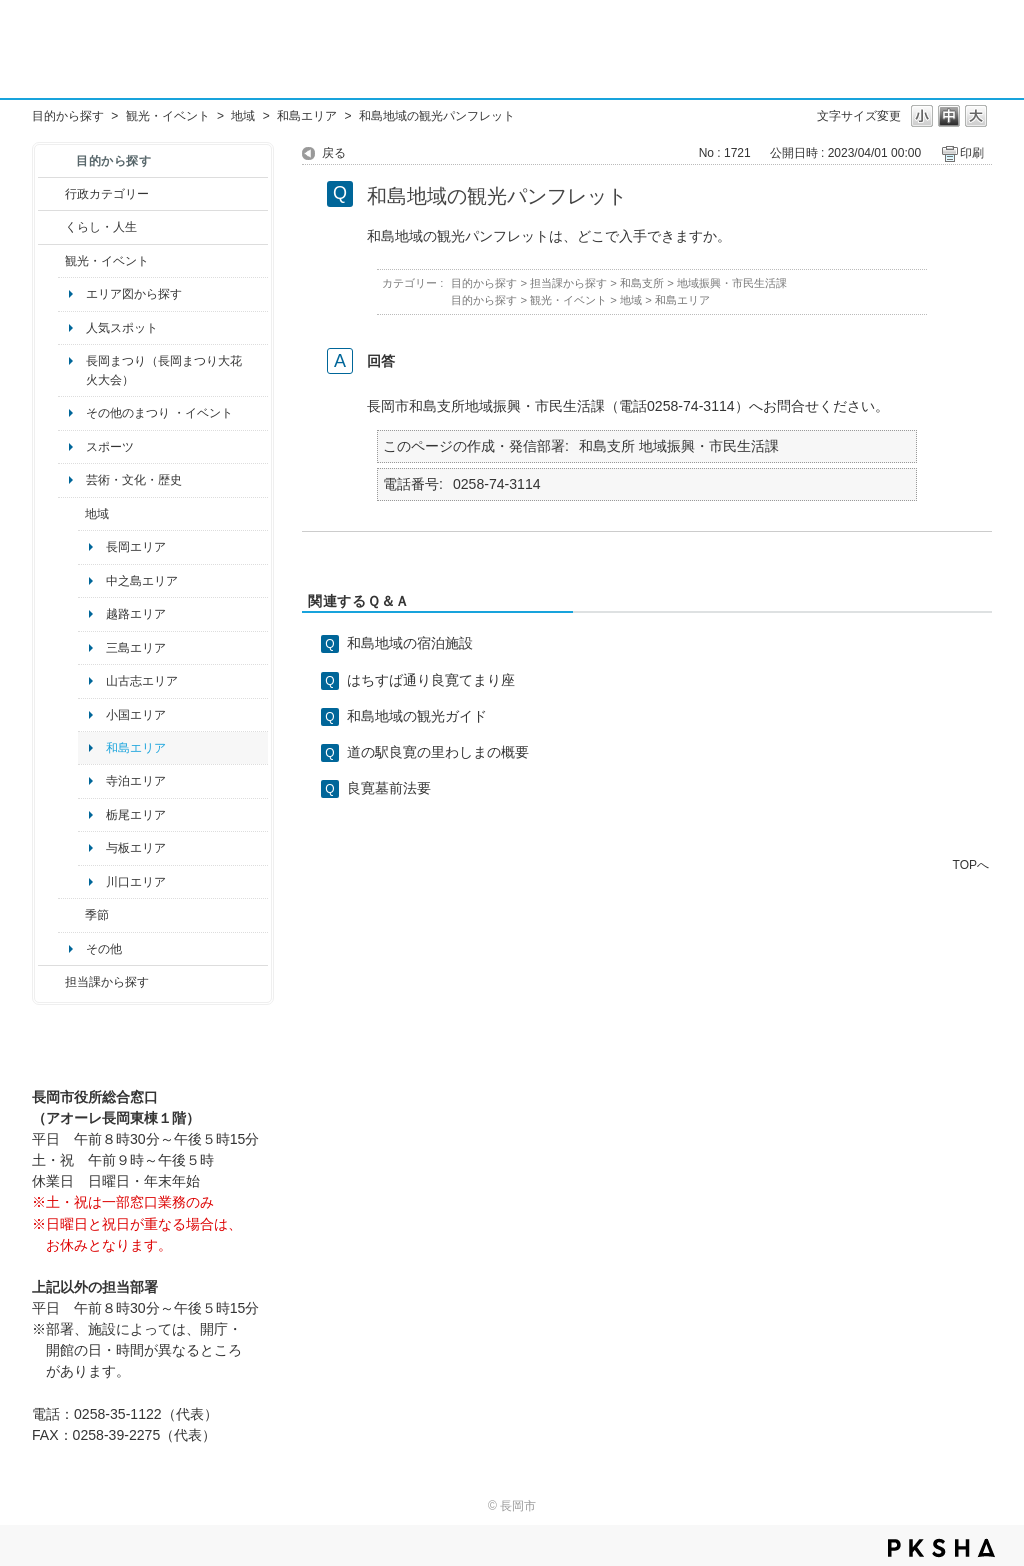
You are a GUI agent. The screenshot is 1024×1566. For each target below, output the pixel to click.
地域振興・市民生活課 (732, 283)
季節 (97, 915)
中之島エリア (142, 581)
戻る (334, 153)
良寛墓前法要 (389, 788)
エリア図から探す (134, 294)
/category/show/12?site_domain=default (51, 227)
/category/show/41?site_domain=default (71, 514)
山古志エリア (142, 681)
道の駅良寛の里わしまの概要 (438, 752)
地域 (243, 116)
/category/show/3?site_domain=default (51, 194)
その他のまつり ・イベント (159, 413)
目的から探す (68, 116)
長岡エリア (136, 547)
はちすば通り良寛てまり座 (431, 680)
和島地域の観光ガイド (417, 716)
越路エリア (136, 614)
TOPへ (971, 864)
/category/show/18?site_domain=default (51, 261)
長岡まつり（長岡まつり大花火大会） (164, 370)
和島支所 (642, 283)
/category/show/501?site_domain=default (71, 915)
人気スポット (122, 328)
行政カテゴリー (107, 194)
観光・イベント (168, 116)
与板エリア (136, 848)
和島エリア (307, 116)
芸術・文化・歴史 (134, 480)
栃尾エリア (136, 815)
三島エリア (136, 648)
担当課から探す (107, 982)
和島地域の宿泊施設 (410, 643)
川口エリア (136, 882)
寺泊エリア (136, 781)
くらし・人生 (101, 227)
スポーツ (110, 447)
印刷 (972, 153)
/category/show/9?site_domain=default (51, 982)
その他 (104, 949)
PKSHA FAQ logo (941, 1548)
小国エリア (136, 715)
